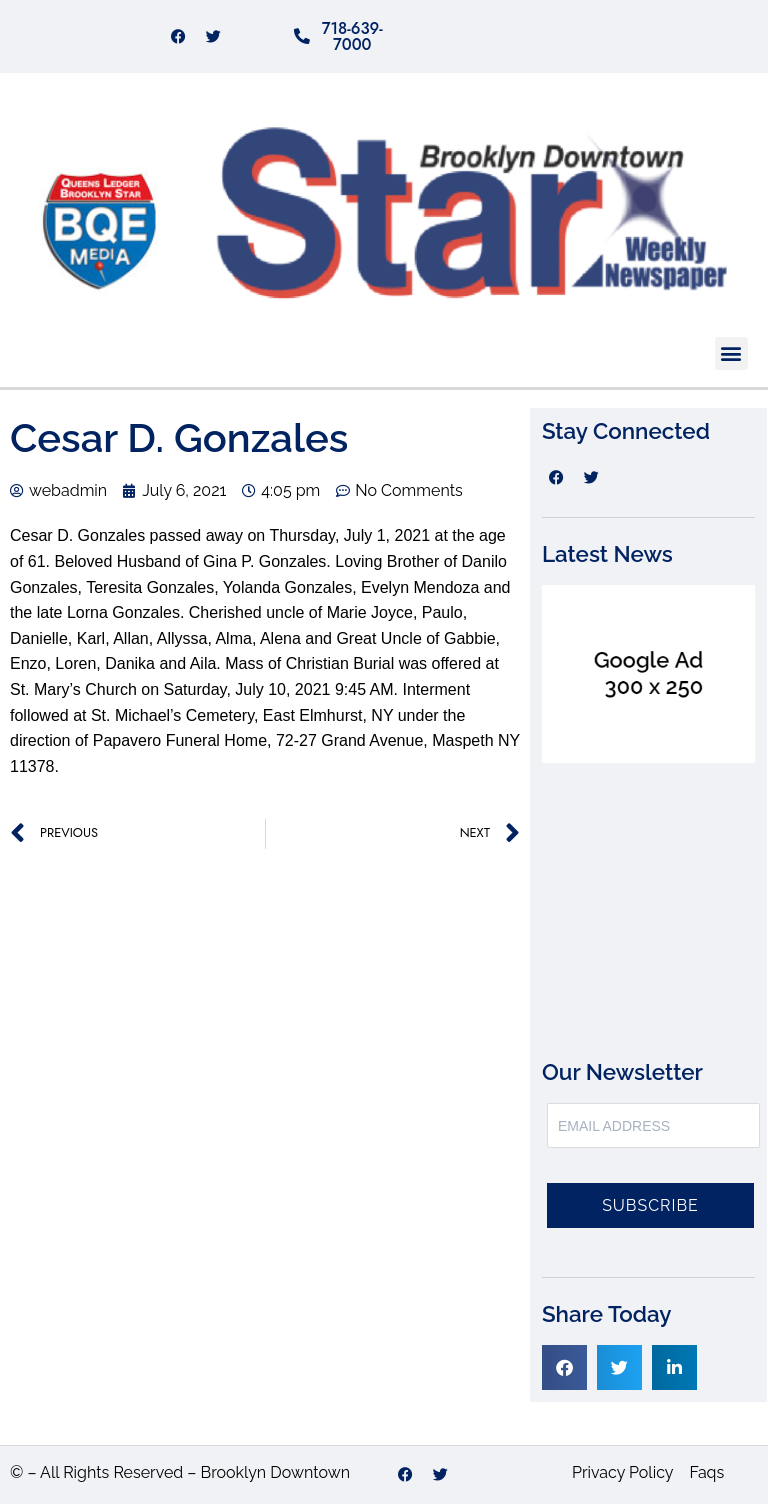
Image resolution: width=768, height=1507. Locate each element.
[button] (731, 356)
